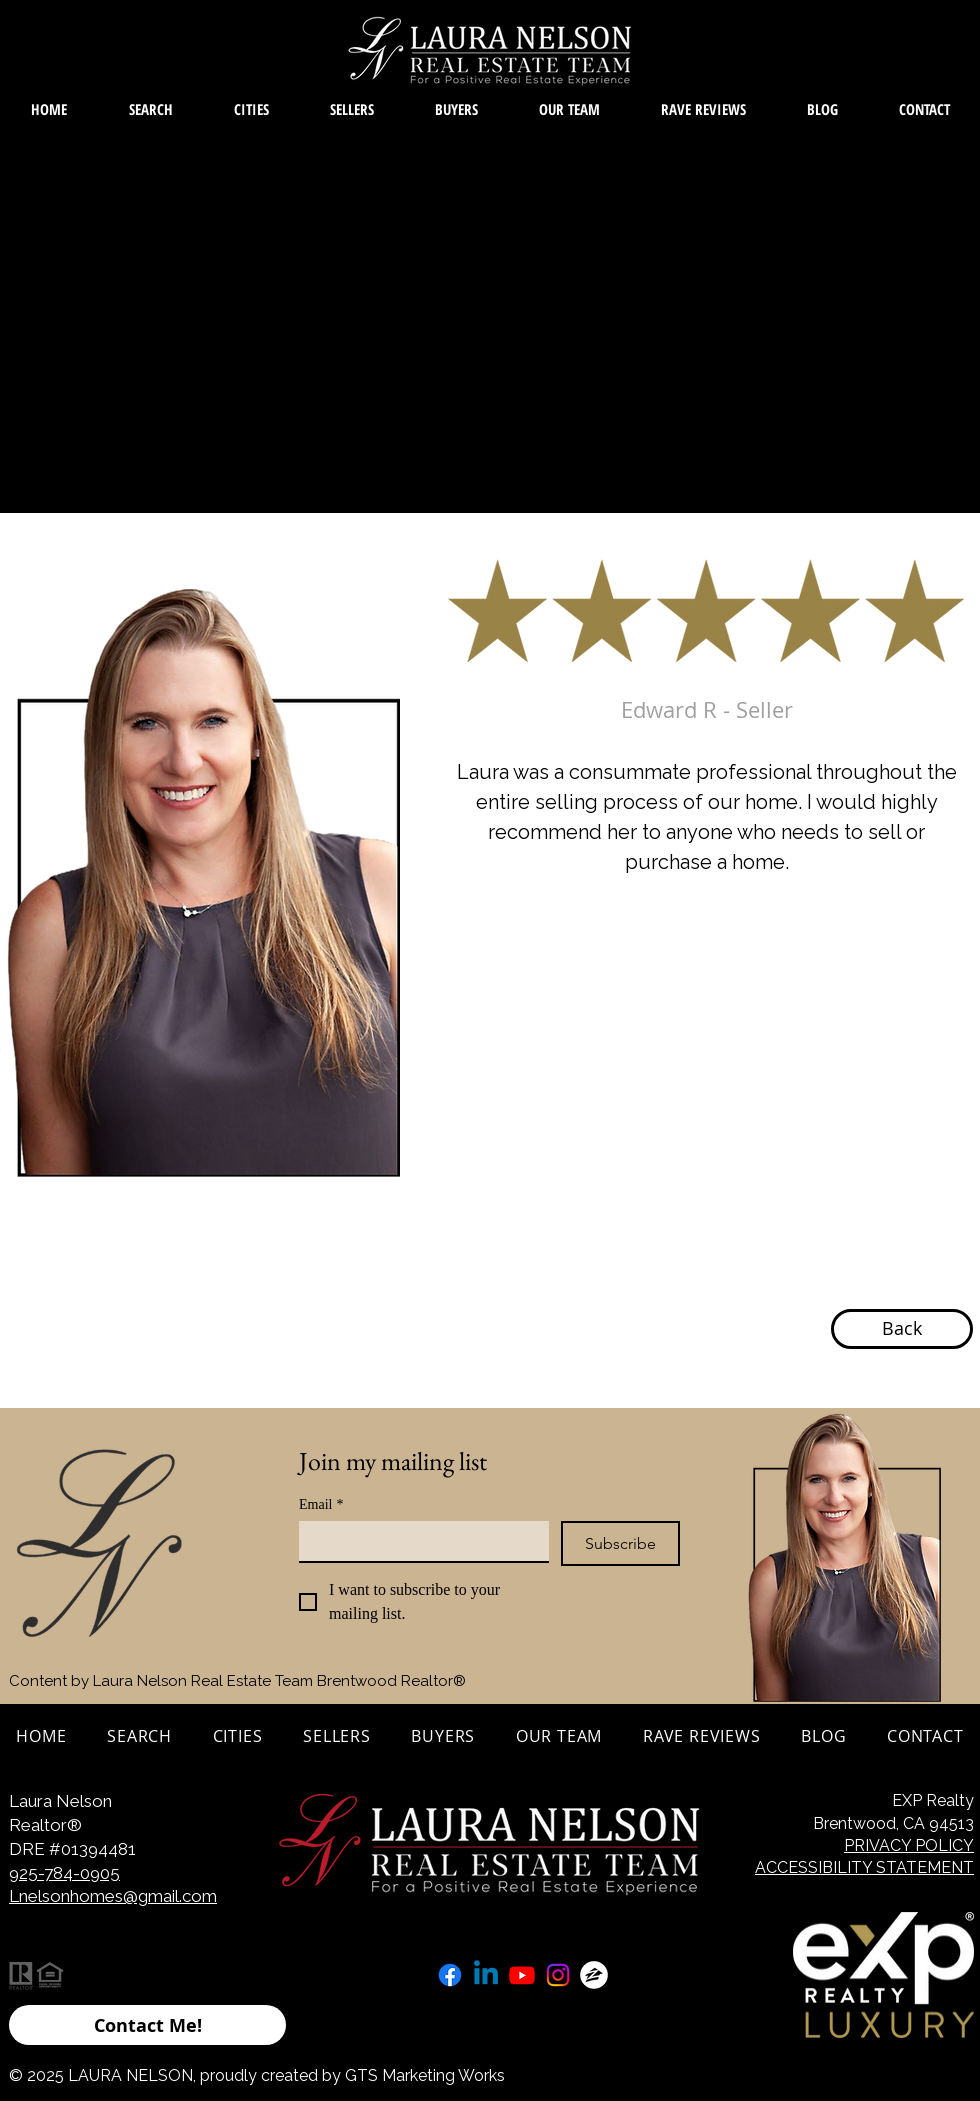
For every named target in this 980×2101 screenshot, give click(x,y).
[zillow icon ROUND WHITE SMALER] (594, 1975)
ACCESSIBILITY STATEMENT (864, 1867)
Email (321, 1504)
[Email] (418, 1541)
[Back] (902, 1329)
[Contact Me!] (147, 2025)
